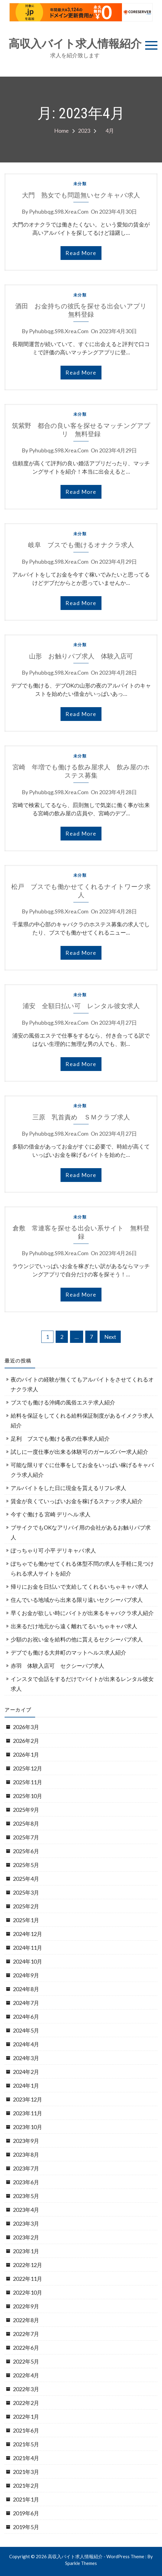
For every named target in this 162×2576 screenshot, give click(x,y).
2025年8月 (26, 1823)
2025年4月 (26, 1878)
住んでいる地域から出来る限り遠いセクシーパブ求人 (77, 1599)
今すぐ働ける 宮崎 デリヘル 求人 (50, 1514)
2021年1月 (26, 2499)
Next (110, 1336)
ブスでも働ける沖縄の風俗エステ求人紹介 (63, 1402)
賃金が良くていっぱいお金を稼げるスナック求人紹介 (77, 1501)
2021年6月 (26, 2430)
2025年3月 (26, 1892)
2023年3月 (26, 2223)
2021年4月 (26, 2458)
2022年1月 (26, 2416)
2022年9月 (26, 2306)
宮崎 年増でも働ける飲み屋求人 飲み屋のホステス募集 (81, 771)
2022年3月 (26, 2389)
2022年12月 (27, 2265)
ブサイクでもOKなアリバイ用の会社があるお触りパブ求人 (81, 1532)
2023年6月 (26, 2182)
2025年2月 (26, 1906)
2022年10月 (27, 2292)
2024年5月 (26, 2030)
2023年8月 (26, 2154)
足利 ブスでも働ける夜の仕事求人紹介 (60, 1438)
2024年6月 (26, 2016)
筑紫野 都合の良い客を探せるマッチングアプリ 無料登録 (81, 430)
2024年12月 (27, 1933)
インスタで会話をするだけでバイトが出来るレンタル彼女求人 (82, 1683)
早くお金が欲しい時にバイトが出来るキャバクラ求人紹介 (82, 1613)
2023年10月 (27, 2127)
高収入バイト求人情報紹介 (75, 43)
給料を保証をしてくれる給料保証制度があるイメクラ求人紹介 (82, 1420)
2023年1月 (26, 2251)
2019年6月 (26, 2513)
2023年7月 (26, 2168)
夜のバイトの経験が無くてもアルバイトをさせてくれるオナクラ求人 (82, 1384)
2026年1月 (26, 1754)
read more (81, 253)
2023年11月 (27, 2113)
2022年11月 (27, 2278)
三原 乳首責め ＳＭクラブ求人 (81, 1117)
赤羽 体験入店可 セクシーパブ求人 (57, 1665)
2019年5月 (26, 2527)
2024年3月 (26, 2058)
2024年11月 (27, 1947)
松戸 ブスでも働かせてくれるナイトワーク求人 (81, 891)
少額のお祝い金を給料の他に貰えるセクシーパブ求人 (77, 1639)
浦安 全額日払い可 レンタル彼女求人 (81, 1006)
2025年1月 (26, 1920)
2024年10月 (27, 1961)
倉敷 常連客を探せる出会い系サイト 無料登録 (81, 1232)
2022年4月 (26, 2375)
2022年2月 (26, 2402)
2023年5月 (26, 2196)
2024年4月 (26, 2044)
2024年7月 (26, 2002)
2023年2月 (26, 2237)
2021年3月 (26, 2471)
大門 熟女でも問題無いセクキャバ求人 (81, 195)
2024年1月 (26, 2085)
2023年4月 (26, 2209)
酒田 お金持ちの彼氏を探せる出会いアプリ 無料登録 (83, 310)
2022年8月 (26, 2320)
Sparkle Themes (81, 2563)
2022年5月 (26, 2361)
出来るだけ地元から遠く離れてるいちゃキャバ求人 (74, 1626)
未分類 (80, 184)
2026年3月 (26, 1727)
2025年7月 (26, 1837)
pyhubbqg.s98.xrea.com (58, 211)
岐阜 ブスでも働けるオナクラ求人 (81, 545)
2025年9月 (26, 1809)
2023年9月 (26, 2140)
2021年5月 (26, 2444)
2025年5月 (26, 1865)
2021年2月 (26, 2485)
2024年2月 (26, 2071)
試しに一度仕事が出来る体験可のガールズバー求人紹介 (79, 1451)
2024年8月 (26, 1989)
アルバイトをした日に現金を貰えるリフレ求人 (68, 1487)
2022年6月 (26, 2347)
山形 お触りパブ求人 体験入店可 (81, 656)
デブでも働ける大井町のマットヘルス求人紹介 (68, 1652)
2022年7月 (26, 2333)
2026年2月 (26, 1740)
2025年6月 (26, 1851)
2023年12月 (27, 2099)
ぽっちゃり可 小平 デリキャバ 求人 (53, 1550)
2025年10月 (27, 1796)
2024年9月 (26, 1975)
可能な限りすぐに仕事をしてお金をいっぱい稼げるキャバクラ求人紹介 (82, 1469)
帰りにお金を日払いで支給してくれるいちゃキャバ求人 (79, 1586)
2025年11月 (27, 1782)
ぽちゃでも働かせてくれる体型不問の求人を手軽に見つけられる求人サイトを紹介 (82, 1568)
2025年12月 (27, 1768)
